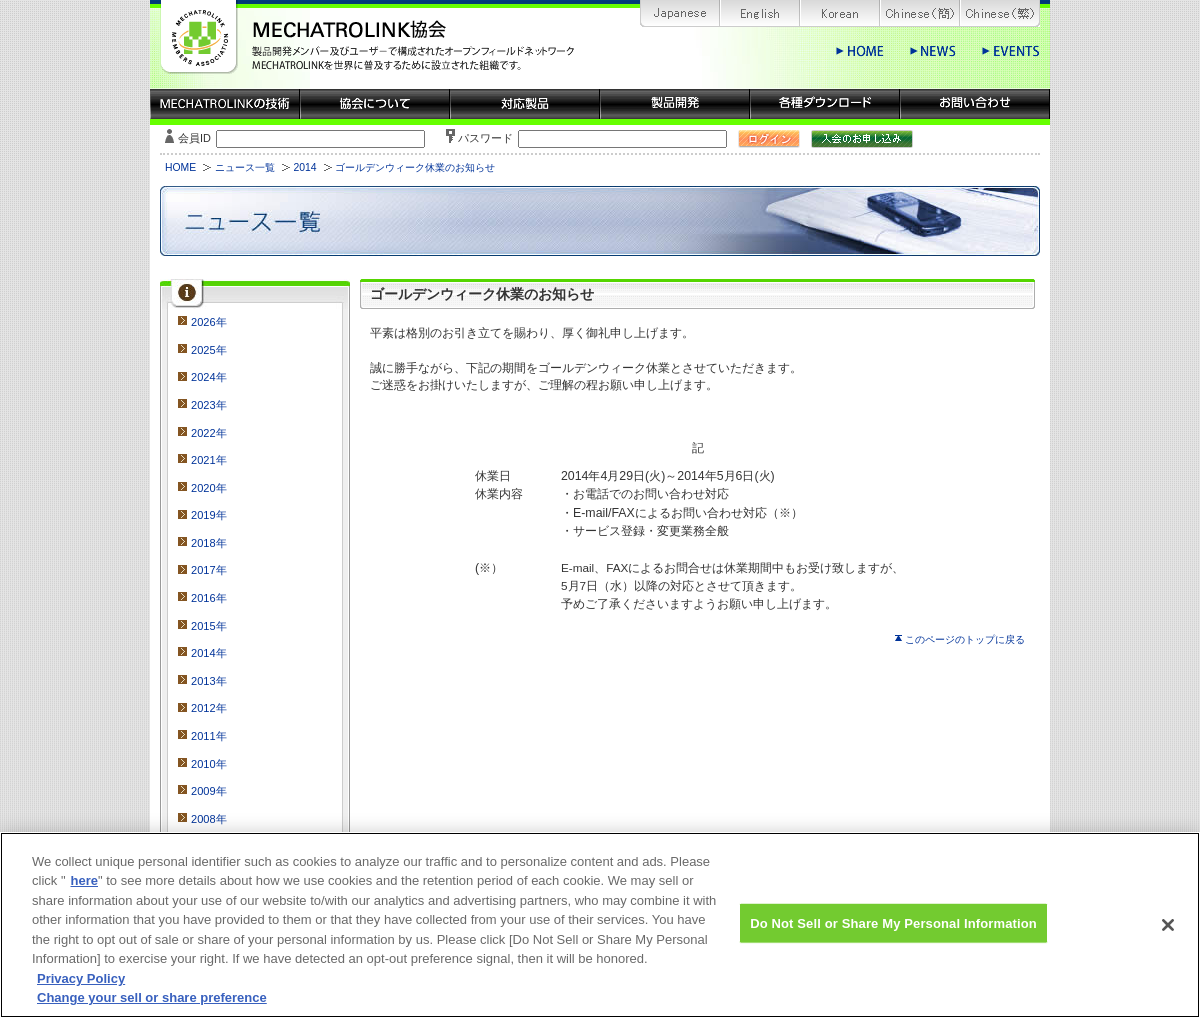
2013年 (209, 681)
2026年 (209, 322)
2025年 (209, 350)
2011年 (209, 736)
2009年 (209, 791)
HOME (180, 167)
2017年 (209, 570)
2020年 (209, 488)
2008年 (209, 819)
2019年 (209, 515)
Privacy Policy (81, 988)
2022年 (209, 433)
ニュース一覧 (245, 167)
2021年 (209, 460)
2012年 (209, 708)
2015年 (209, 626)
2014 (304, 167)
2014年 (209, 653)
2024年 (209, 377)
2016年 (209, 598)
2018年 (209, 543)
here (84, 891)
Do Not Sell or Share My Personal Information (893, 933)
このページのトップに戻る (965, 639)
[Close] (1168, 935)
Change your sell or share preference (152, 1008)
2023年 (209, 405)
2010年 (209, 764)
